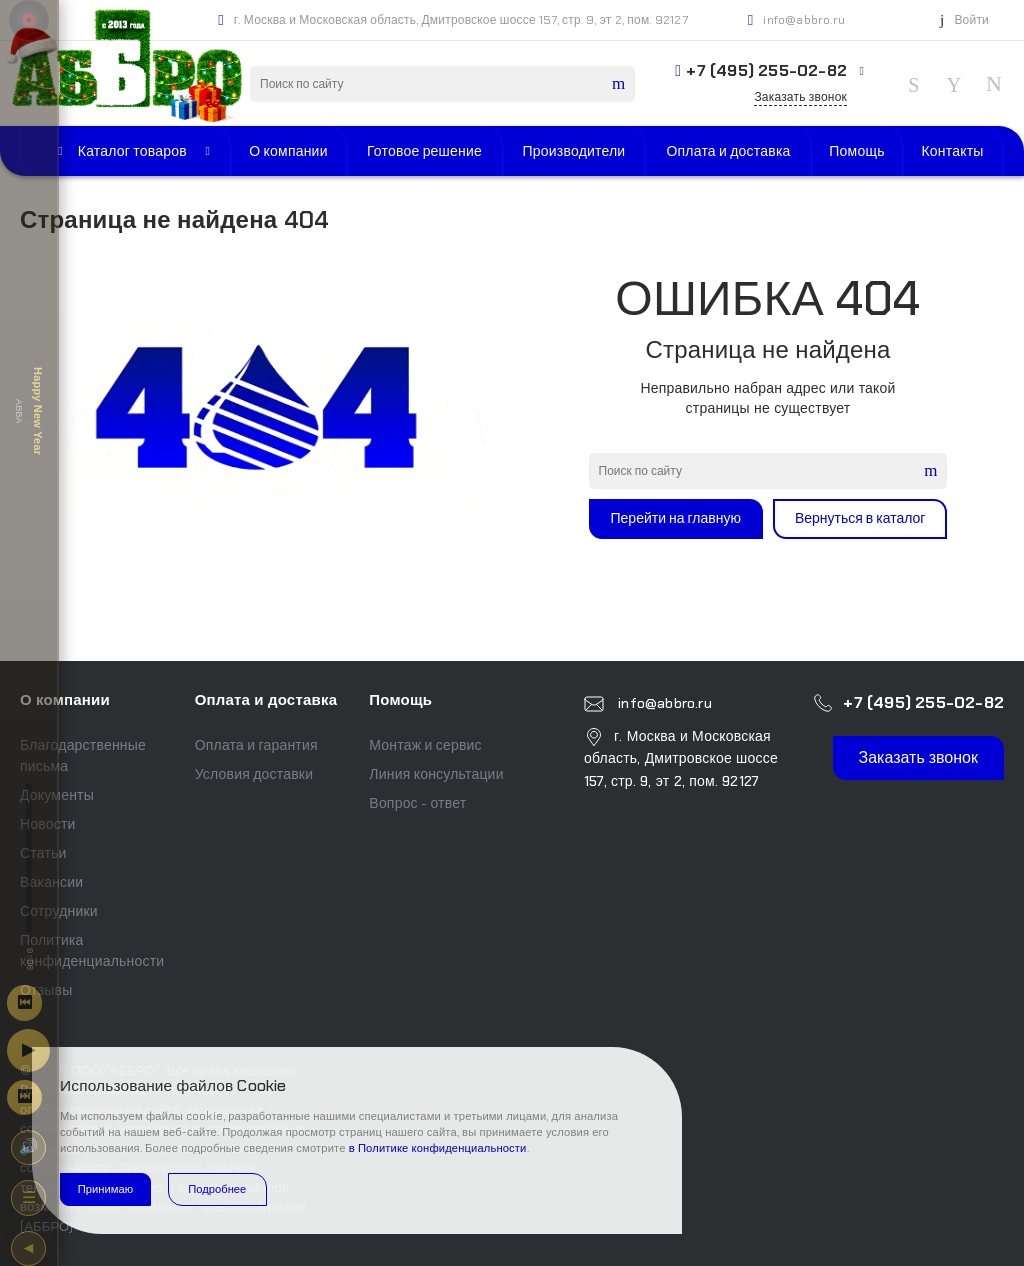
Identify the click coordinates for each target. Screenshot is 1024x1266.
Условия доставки (254, 774)
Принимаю (105, 1189)
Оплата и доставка (266, 700)
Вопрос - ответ (417, 803)
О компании (65, 700)
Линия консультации (436, 774)
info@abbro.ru (804, 20)
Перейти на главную (676, 518)
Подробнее (217, 1189)
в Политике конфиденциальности (438, 1148)
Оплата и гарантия (256, 745)
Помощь (400, 700)
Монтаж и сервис (425, 745)
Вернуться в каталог (860, 518)
